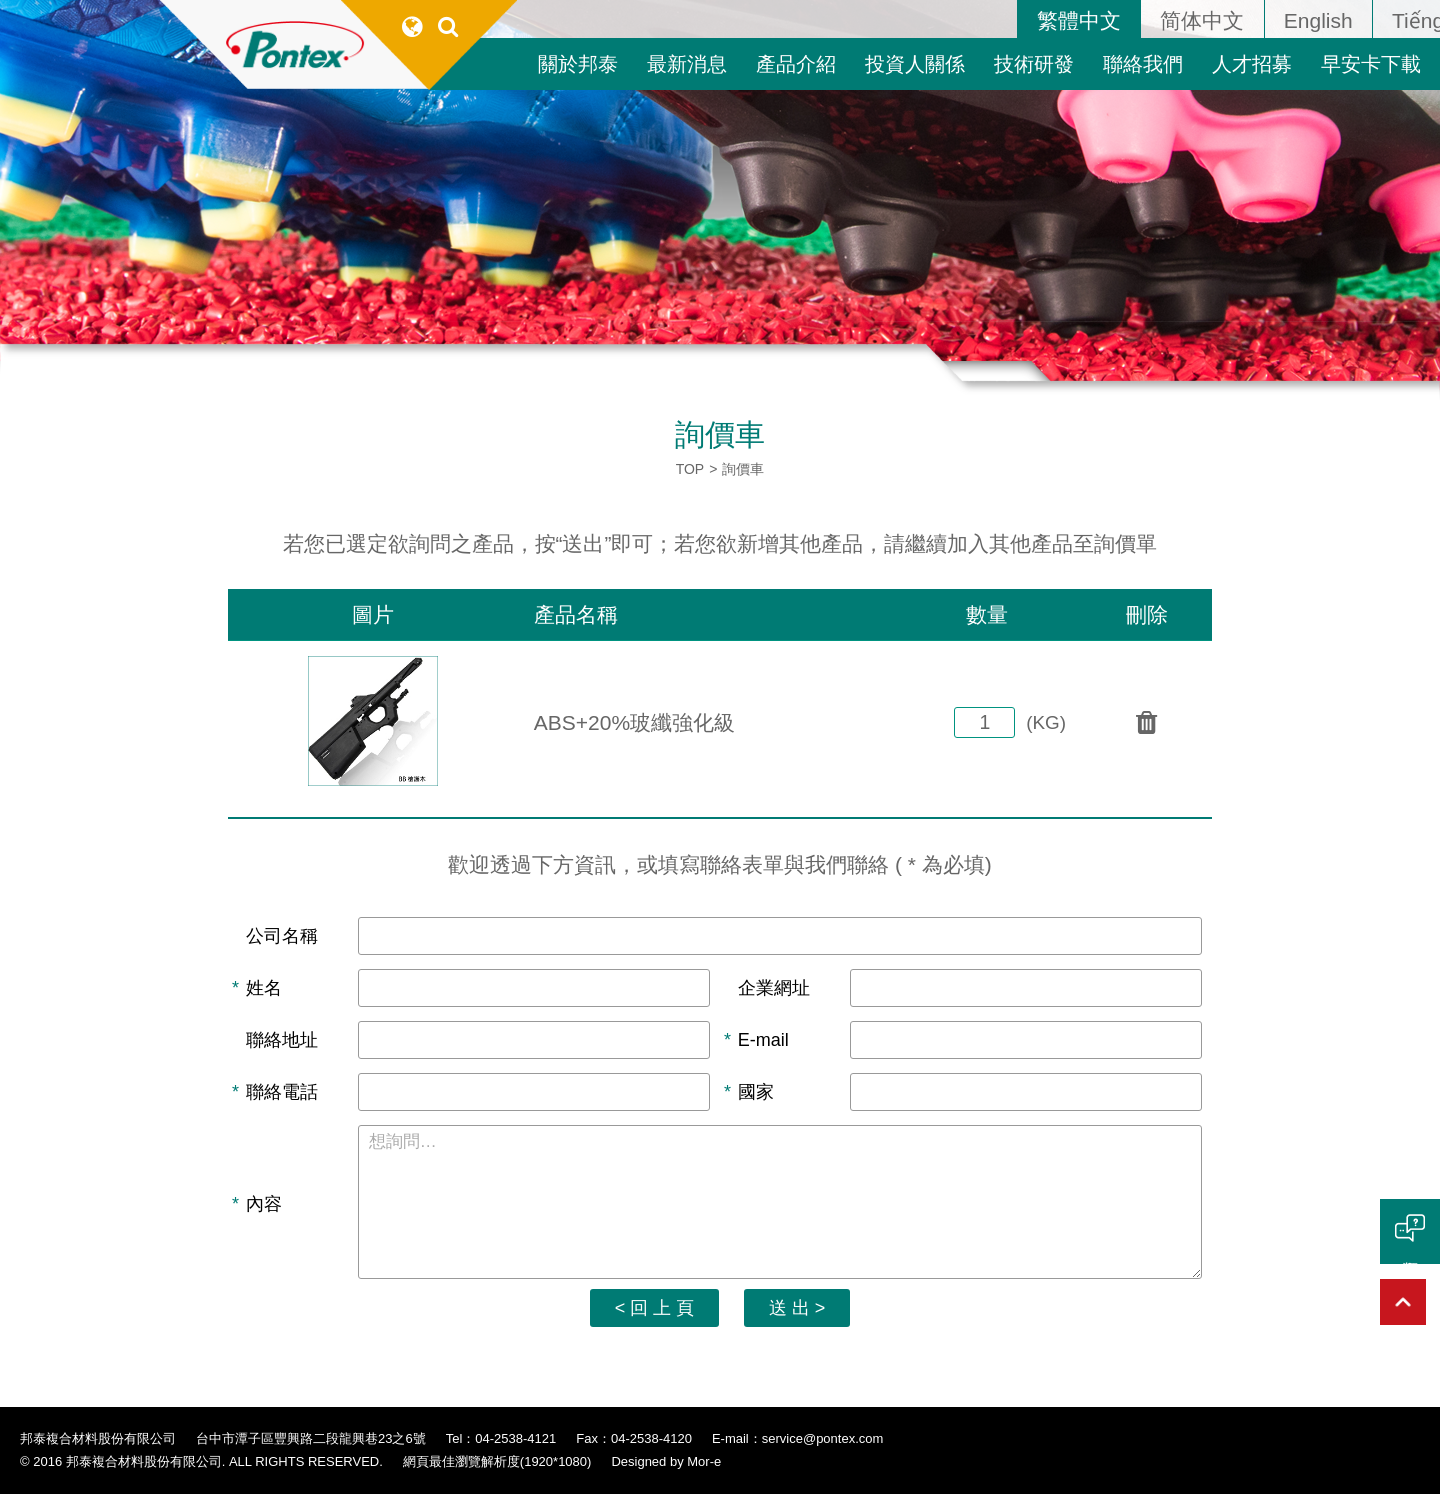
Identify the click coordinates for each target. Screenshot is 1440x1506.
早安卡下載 (1371, 64)
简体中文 (1202, 20)
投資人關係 (915, 64)
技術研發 (1034, 64)
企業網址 (774, 990)
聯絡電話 (282, 1096)
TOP (690, 469)
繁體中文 (1079, 20)
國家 (756, 1096)
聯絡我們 (1143, 64)
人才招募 (1252, 64)
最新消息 (687, 64)
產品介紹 (796, 64)
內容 (264, 1212)
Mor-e (704, 1474)
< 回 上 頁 (650, 1320)
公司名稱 (282, 937)
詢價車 (743, 469)
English (1318, 20)
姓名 (264, 990)
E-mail (763, 1043)
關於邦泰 (578, 64)
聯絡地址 (282, 1043)
